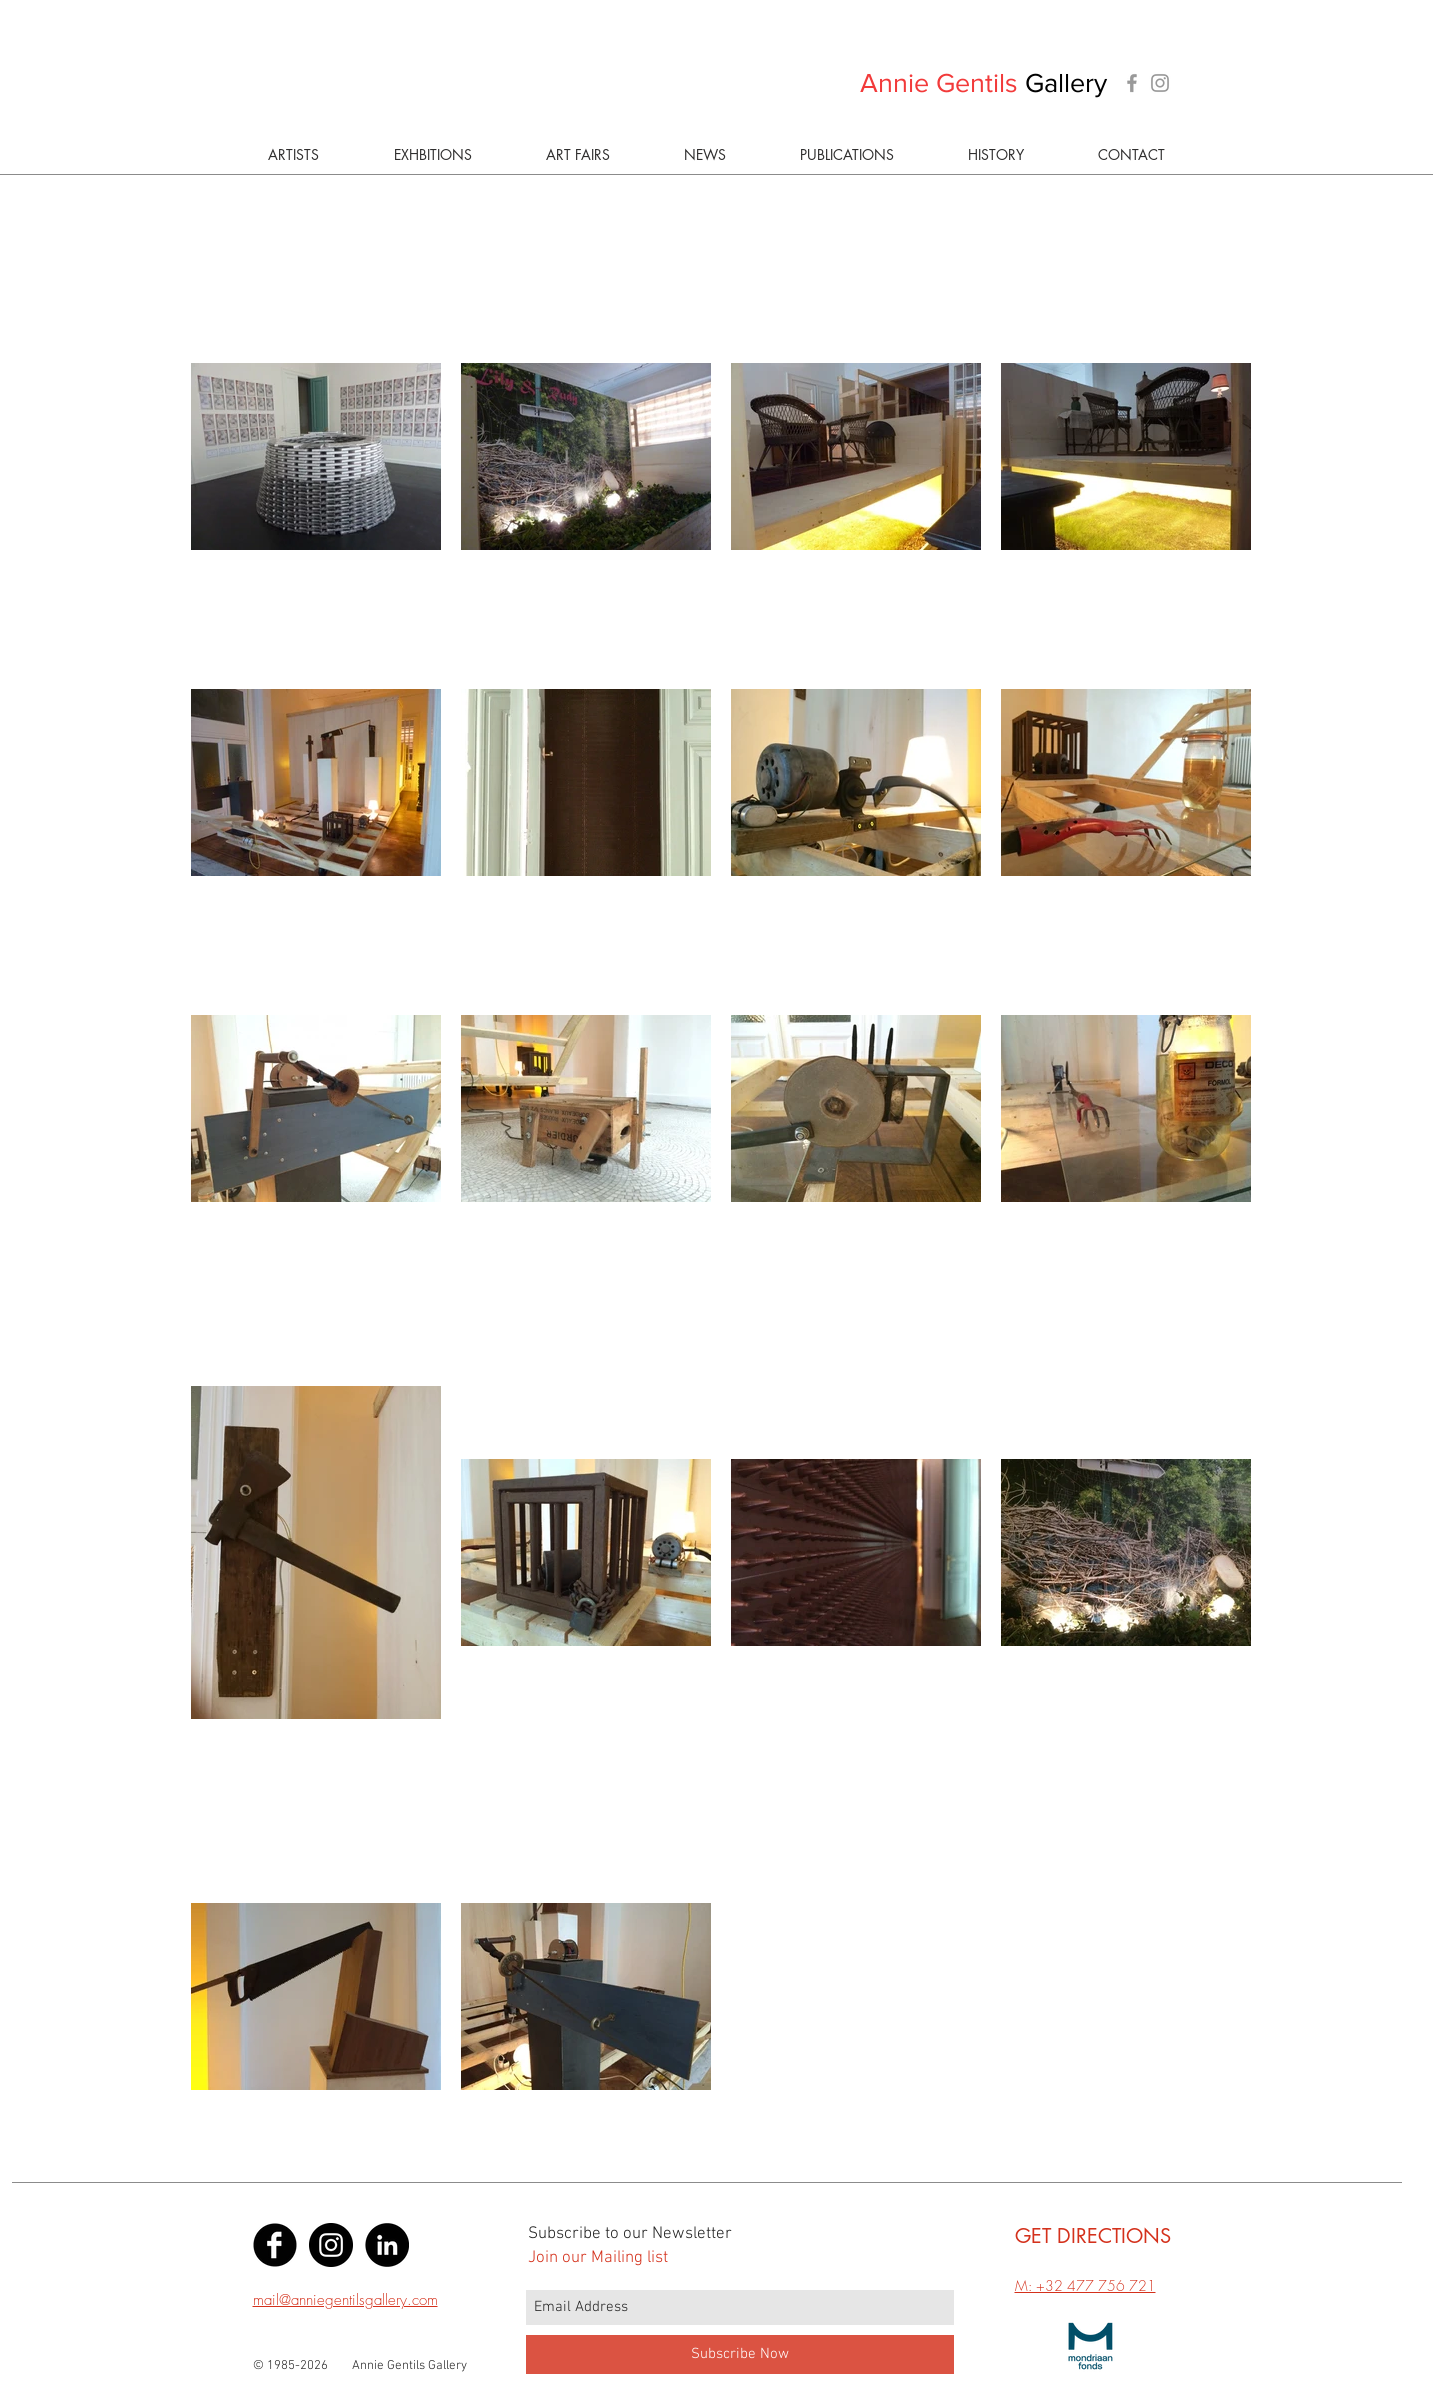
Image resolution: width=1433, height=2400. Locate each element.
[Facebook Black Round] (275, 2245)
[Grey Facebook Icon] (1132, 83)
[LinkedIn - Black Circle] (387, 2245)
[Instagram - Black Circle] (331, 2245)
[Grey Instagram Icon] (1160, 83)
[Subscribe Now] (740, 2354)
